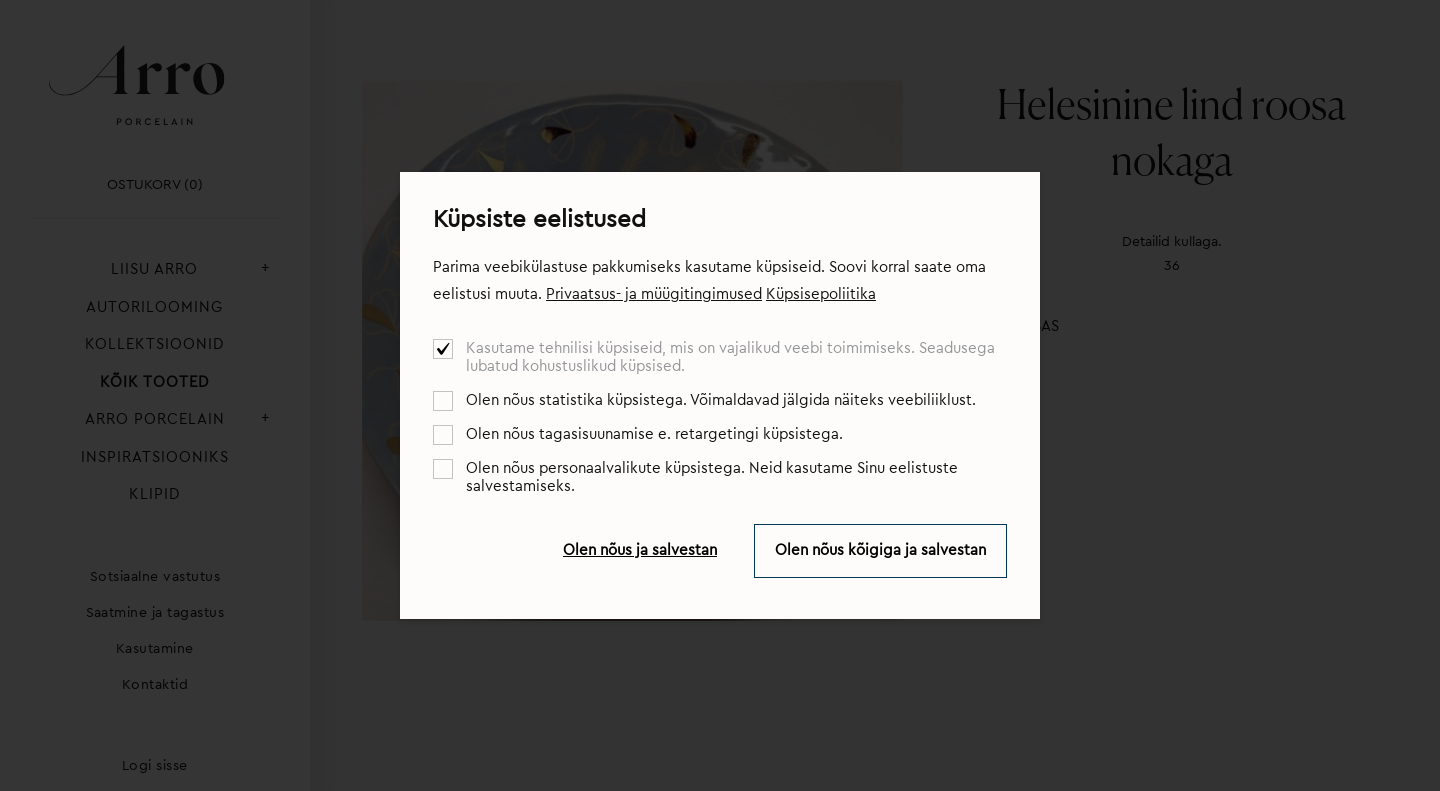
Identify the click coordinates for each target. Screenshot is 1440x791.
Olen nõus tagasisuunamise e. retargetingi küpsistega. (654, 434)
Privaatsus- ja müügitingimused (654, 294)
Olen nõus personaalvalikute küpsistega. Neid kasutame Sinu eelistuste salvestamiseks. (712, 477)
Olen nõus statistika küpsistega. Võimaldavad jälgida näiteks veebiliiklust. (721, 400)
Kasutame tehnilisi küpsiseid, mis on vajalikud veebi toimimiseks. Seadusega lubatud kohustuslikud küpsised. (730, 357)
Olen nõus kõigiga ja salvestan (880, 550)
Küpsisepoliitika (821, 294)
